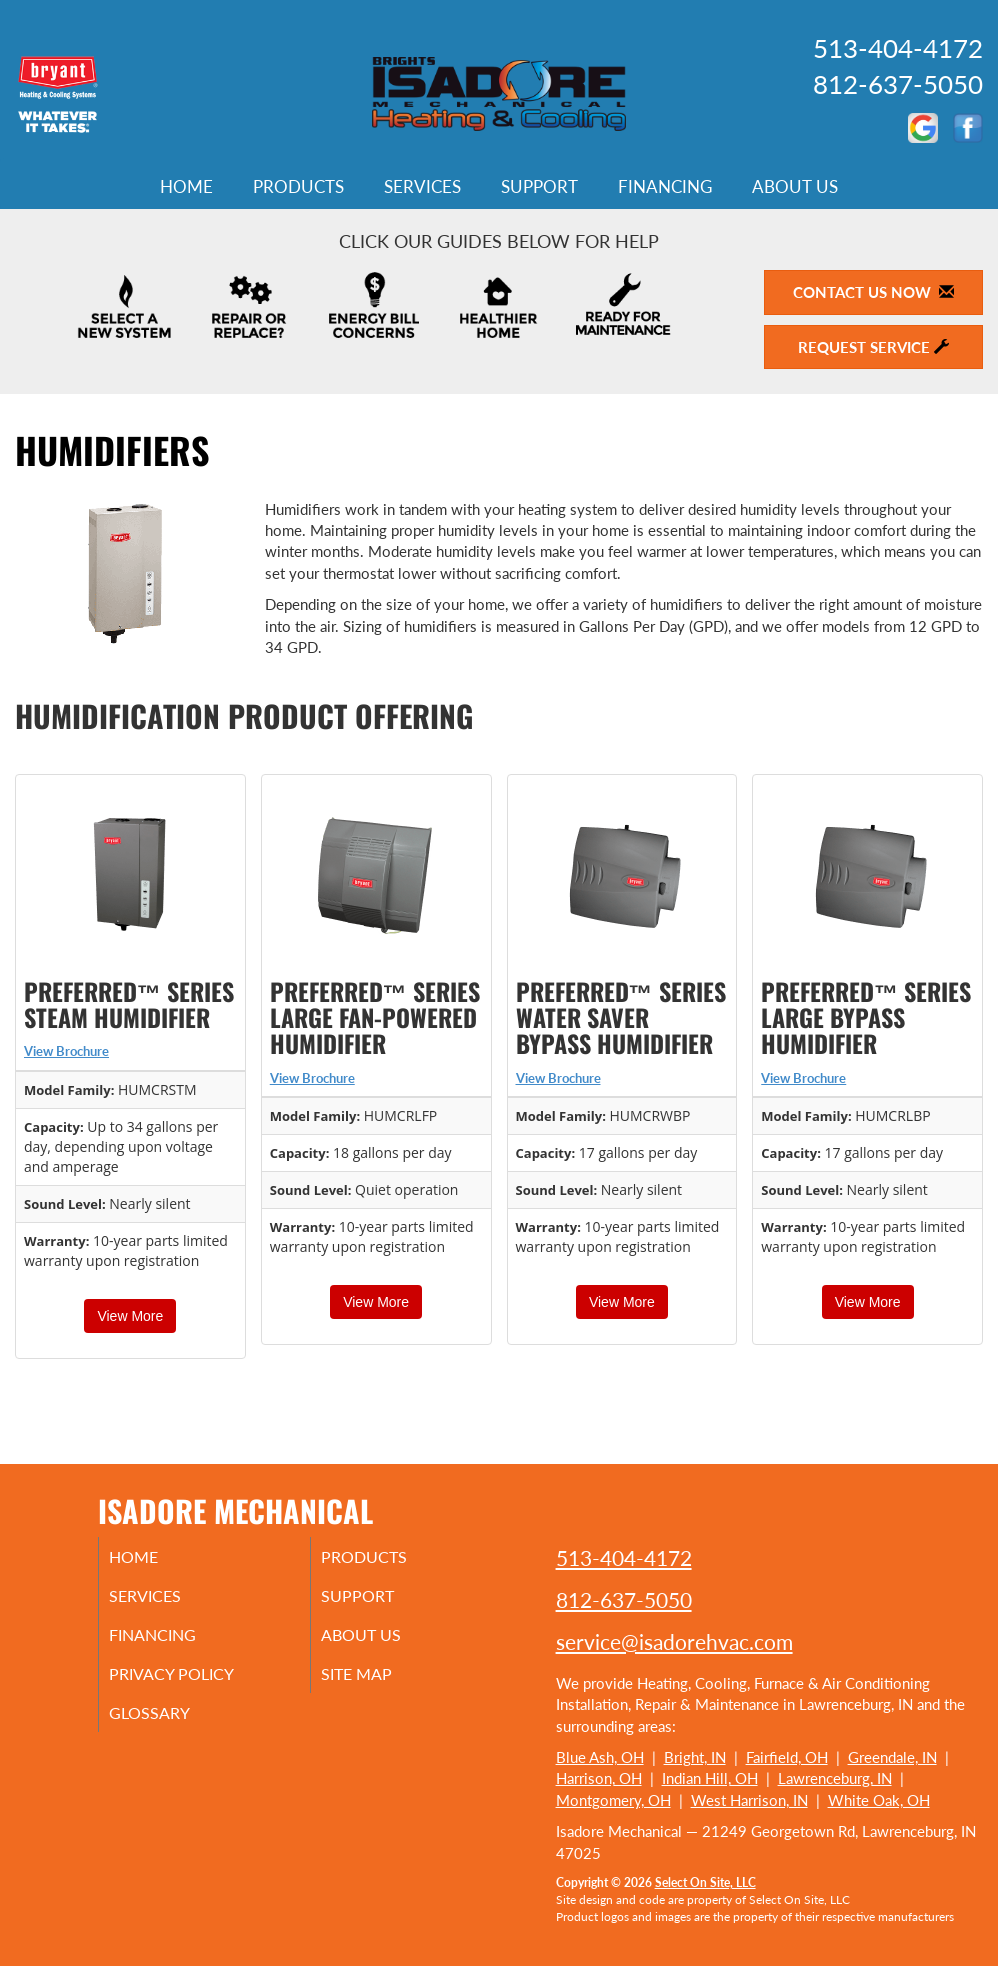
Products (298, 187)
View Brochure (66, 1051)
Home (186, 187)
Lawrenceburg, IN (835, 1778)
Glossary (173, 1726)
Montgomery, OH (613, 1800)
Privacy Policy (198, 1684)
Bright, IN (695, 1757)
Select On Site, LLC (705, 1882)
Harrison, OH (599, 1778)
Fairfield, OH (787, 1757)
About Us (795, 187)
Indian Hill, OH (710, 1778)
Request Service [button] (873, 347)
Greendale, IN (892, 1757)
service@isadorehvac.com (674, 1641)
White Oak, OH (879, 1800)
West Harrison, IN (749, 1800)
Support (539, 187)
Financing (665, 187)
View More (130, 1316)
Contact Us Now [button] (873, 292)
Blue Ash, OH (600, 1757)
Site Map (381, 1684)
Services (422, 187)
